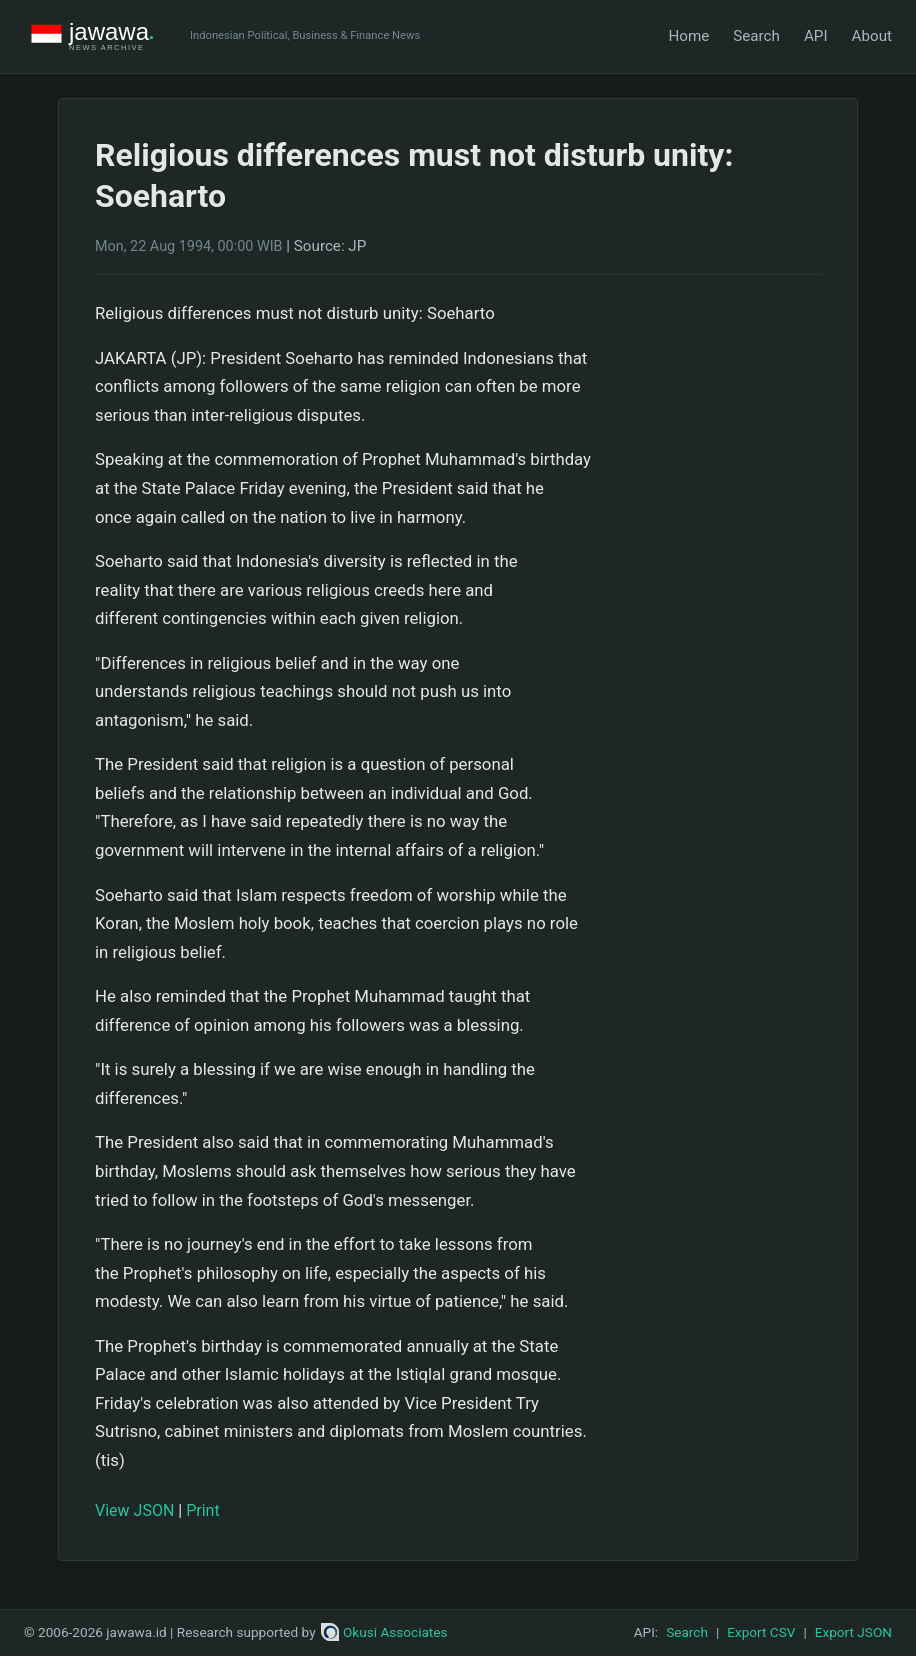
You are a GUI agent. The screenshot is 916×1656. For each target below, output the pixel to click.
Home (688, 36)
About (872, 36)
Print (202, 1510)
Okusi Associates (384, 1632)
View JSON (134, 1510)
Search (756, 36)
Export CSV (761, 1632)
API (816, 36)
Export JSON (853, 1632)
